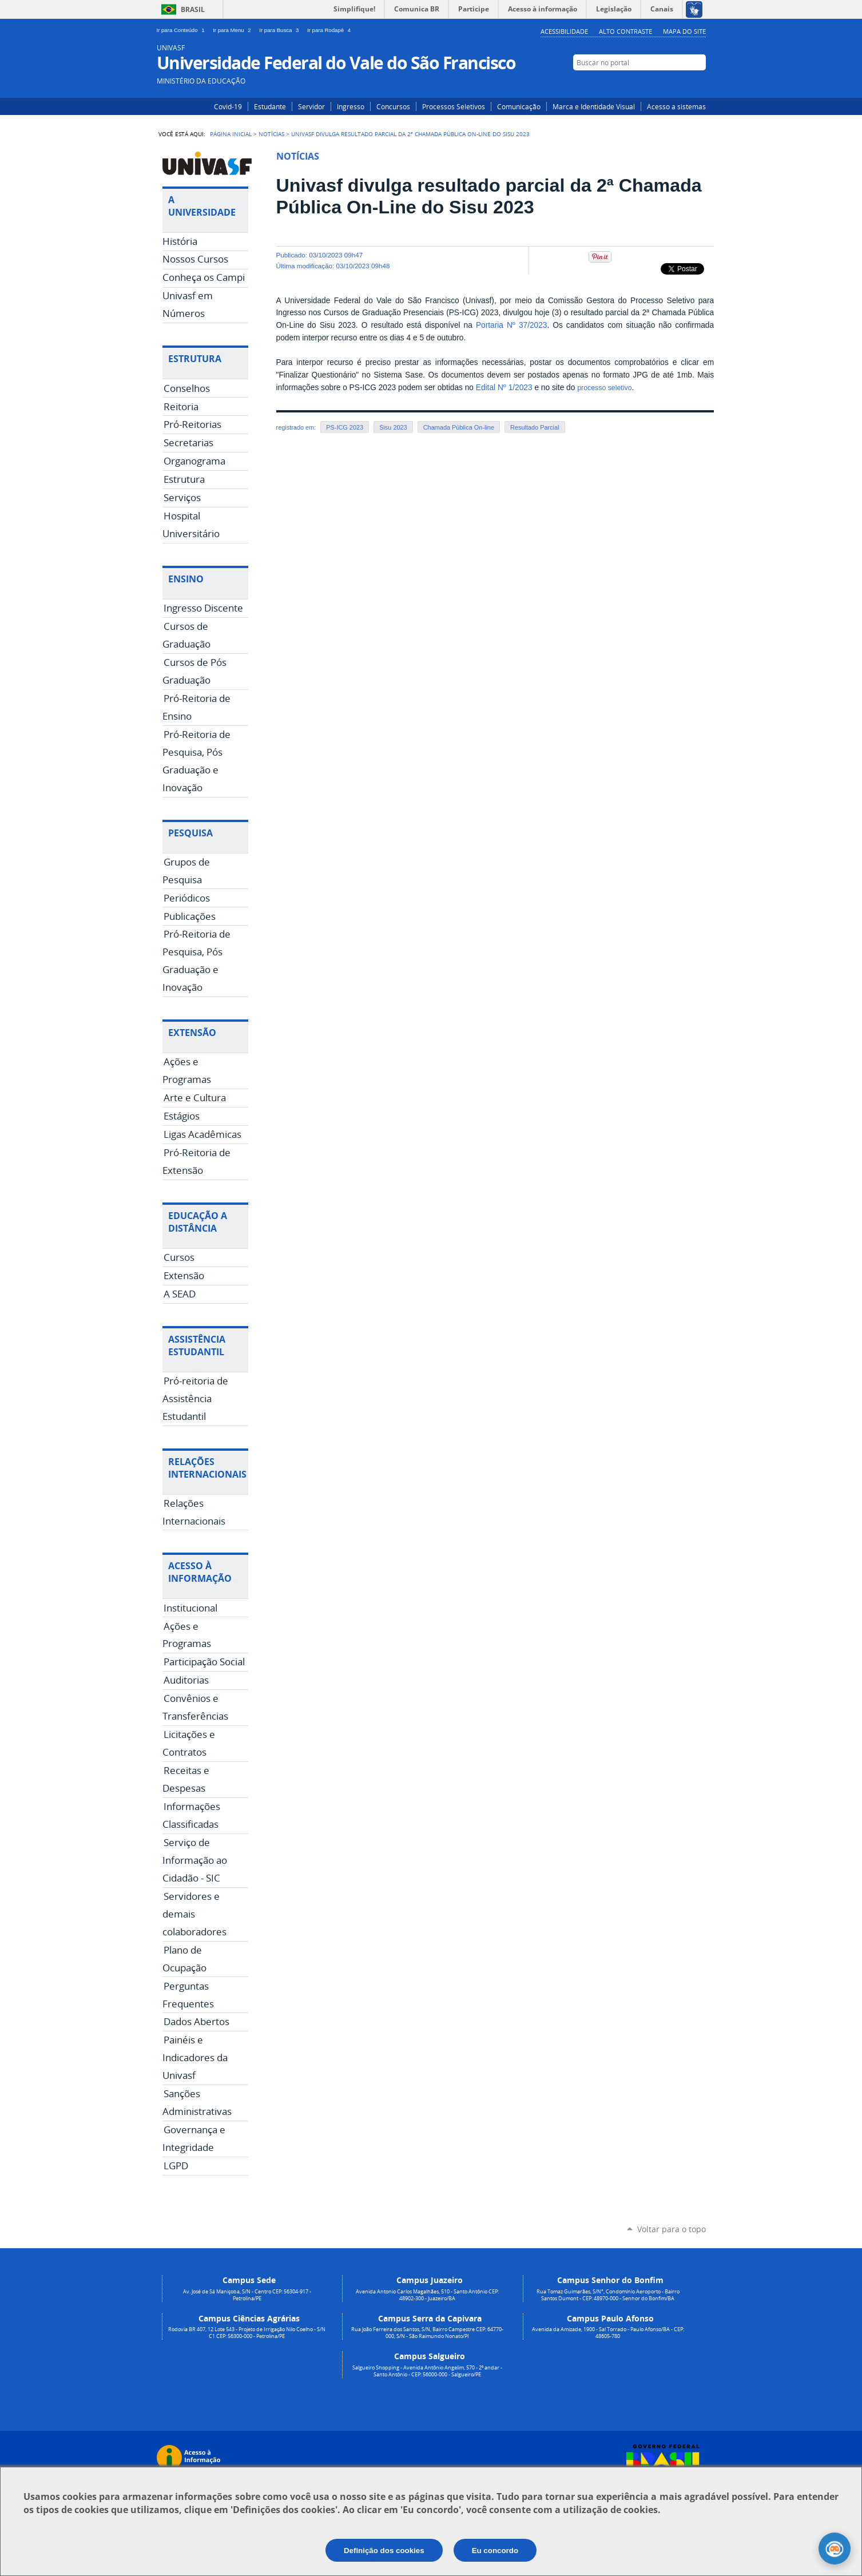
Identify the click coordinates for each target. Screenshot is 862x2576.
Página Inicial (231, 134)
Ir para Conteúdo (183, 30)
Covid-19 (228, 106)
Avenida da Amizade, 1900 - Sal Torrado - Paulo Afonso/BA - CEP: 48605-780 (608, 2333)
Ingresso (350, 106)
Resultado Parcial (534, 427)
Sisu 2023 (393, 427)
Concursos (393, 106)
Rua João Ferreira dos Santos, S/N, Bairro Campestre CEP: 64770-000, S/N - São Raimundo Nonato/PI (427, 2333)
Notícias (271, 134)
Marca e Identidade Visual (594, 106)
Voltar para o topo (671, 2229)
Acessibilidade (564, 31)
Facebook (681, 84)
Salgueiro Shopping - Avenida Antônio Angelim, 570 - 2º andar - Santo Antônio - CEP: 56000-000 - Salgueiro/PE (427, 2371)
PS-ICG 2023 (344, 427)
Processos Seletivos (453, 106)
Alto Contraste (625, 31)
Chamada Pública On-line (458, 427)
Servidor (311, 106)
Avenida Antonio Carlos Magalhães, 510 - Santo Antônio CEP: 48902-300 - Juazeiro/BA (427, 2295)
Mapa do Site (684, 31)
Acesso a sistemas (676, 106)
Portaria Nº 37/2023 (511, 325)
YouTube (699, 84)
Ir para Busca (281, 30)
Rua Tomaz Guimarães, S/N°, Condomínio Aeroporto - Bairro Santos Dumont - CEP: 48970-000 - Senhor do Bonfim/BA (608, 2295)
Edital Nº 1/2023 (504, 387)
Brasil (193, 9)
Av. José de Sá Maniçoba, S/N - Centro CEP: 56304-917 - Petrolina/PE (247, 2295)
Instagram (664, 84)
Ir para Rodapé (330, 30)
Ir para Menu (234, 30)
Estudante (270, 106)
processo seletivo (604, 388)
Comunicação (519, 106)
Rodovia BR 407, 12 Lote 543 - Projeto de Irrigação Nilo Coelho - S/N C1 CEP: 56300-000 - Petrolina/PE (246, 2333)
